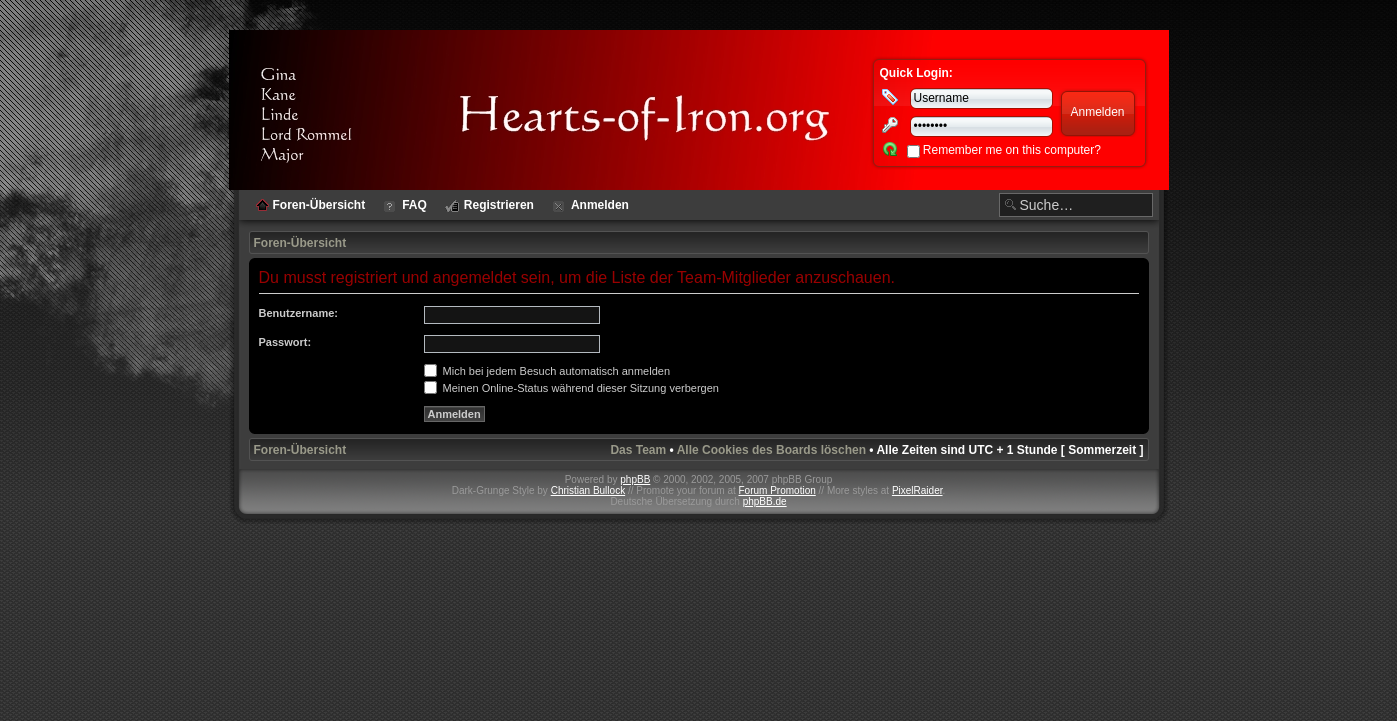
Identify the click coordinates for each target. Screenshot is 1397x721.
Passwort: (285, 342)
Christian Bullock (588, 490)
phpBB (635, 479)
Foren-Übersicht (300, 243)
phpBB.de (765, 501)
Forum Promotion (777, 490)
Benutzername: (298, 313)
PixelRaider (917, 490)
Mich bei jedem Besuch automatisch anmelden (547, 371)
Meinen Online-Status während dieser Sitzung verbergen (571, 388)
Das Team (638, 450)
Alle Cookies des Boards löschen (771, 450)
